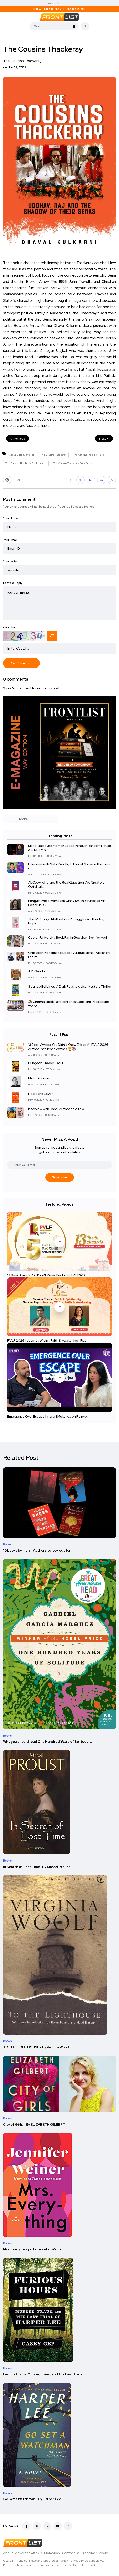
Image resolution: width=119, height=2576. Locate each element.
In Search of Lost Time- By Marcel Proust (36, 1866)
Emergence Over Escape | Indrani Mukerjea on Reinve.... (48, 1416)
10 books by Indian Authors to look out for (37, 1550)
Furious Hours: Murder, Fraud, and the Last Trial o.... (45, 2374)
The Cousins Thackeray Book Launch (25, 463)
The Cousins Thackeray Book (89, 454)
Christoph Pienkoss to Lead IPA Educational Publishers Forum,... (69, 955)
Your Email (10, 540)
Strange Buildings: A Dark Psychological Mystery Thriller (69, 986)
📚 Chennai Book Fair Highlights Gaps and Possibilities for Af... (69, 1003)
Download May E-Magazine (59, 9)
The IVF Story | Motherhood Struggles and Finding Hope (66, 921)
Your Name (10, 518)
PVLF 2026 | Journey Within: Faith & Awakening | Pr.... (46, 1340)
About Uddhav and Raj (21, 454)
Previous (17, 438)
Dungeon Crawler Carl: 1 (45, 1063)
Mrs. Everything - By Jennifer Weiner (33, 2249)
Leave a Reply (12, 583)
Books (7, 1544)
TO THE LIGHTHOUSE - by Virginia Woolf (36, 2047)
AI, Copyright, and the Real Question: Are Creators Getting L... (66, 884)
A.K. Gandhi (36, 971)
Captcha (9, 627)
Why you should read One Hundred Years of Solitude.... (47, 1742)
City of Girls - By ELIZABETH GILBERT (34, 2124)
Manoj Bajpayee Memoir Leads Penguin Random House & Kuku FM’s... (69, 848)
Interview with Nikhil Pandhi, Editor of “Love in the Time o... (69, 866)
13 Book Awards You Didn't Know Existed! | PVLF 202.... (47, 1275)
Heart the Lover (40, 1093)
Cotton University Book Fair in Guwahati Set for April (67, 937)
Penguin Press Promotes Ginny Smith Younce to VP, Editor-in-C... (66, 903)
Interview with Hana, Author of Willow (56, 1109)
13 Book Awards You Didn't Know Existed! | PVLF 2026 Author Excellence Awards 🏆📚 (68, 1046)
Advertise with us (59, 3)
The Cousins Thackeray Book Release (74, 463)
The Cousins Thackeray (53, 454)
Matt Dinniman (39, 1078)
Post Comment (21, 663)
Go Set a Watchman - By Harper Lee (32, 2499)
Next (104, 438)
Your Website (12, 561)
